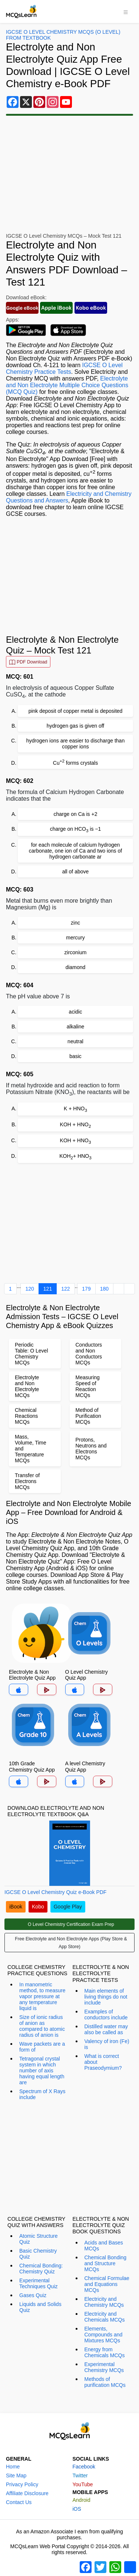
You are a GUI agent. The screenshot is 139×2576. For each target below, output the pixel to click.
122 (65, 1289)
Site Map (16, 2475)
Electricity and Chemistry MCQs (104, 2302)
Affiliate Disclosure (27, 2493)
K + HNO (75, 1109)
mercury (75, 938)
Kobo (38, 1907)
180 (104, 1289)
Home (13, 2467)
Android (81, 2500)
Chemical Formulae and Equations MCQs (107, 2284)
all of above (75, 871)
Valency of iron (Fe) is (107, 2044)
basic (75, 1056)
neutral (75, 1041)
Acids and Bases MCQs (104, 2245)
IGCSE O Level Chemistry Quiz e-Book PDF (55, 1892)
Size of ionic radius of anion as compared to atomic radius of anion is (42, 2026)
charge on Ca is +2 (75, 814)
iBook (15, 1907)
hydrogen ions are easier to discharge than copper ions (75, 744)
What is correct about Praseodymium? (103, 2062)
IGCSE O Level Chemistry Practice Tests (64, 368)
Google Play (68, 1907)
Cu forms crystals (75, 762)
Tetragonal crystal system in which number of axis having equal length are (41, 2070)
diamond (76, 967)
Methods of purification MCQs (105, 2382)
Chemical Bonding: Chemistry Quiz (41, 2268)
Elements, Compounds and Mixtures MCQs (104, 2334)
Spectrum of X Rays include (42, 2094)
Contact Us (19, 2502)
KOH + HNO (75, 1125)
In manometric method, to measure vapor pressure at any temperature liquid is (42, 1996)
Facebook (84, 2467)
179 (86, 1289)
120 (29, 1289)
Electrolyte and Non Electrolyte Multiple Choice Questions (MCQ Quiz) (67, 385)
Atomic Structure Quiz (38, 2239)
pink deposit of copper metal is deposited (76, 711)
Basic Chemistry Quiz (38, 2254)
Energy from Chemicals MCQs (105, 2352)
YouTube (83, 2484)
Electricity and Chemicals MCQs (105, 2317)
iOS (77, 2509)
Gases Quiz (32, 2295)
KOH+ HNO (75, 1156)
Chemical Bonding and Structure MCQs (106, 2263)
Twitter (80, 2475)
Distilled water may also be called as (106, 2029)
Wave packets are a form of (42, 2047)
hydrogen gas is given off (75, 726)
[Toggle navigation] (125, 11)
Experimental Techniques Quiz (38, 2283)
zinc (75, 923)
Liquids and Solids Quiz (40, 2307)
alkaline (75, 1027)
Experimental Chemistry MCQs (104, 2367)
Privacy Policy (22, 2484)
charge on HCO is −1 (75, 829)
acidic (75, 1012)
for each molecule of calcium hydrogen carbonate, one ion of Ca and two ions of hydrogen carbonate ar (75, 851)
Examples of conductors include (106, 2014)
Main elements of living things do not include (106, 1997)
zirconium (75, 952)
